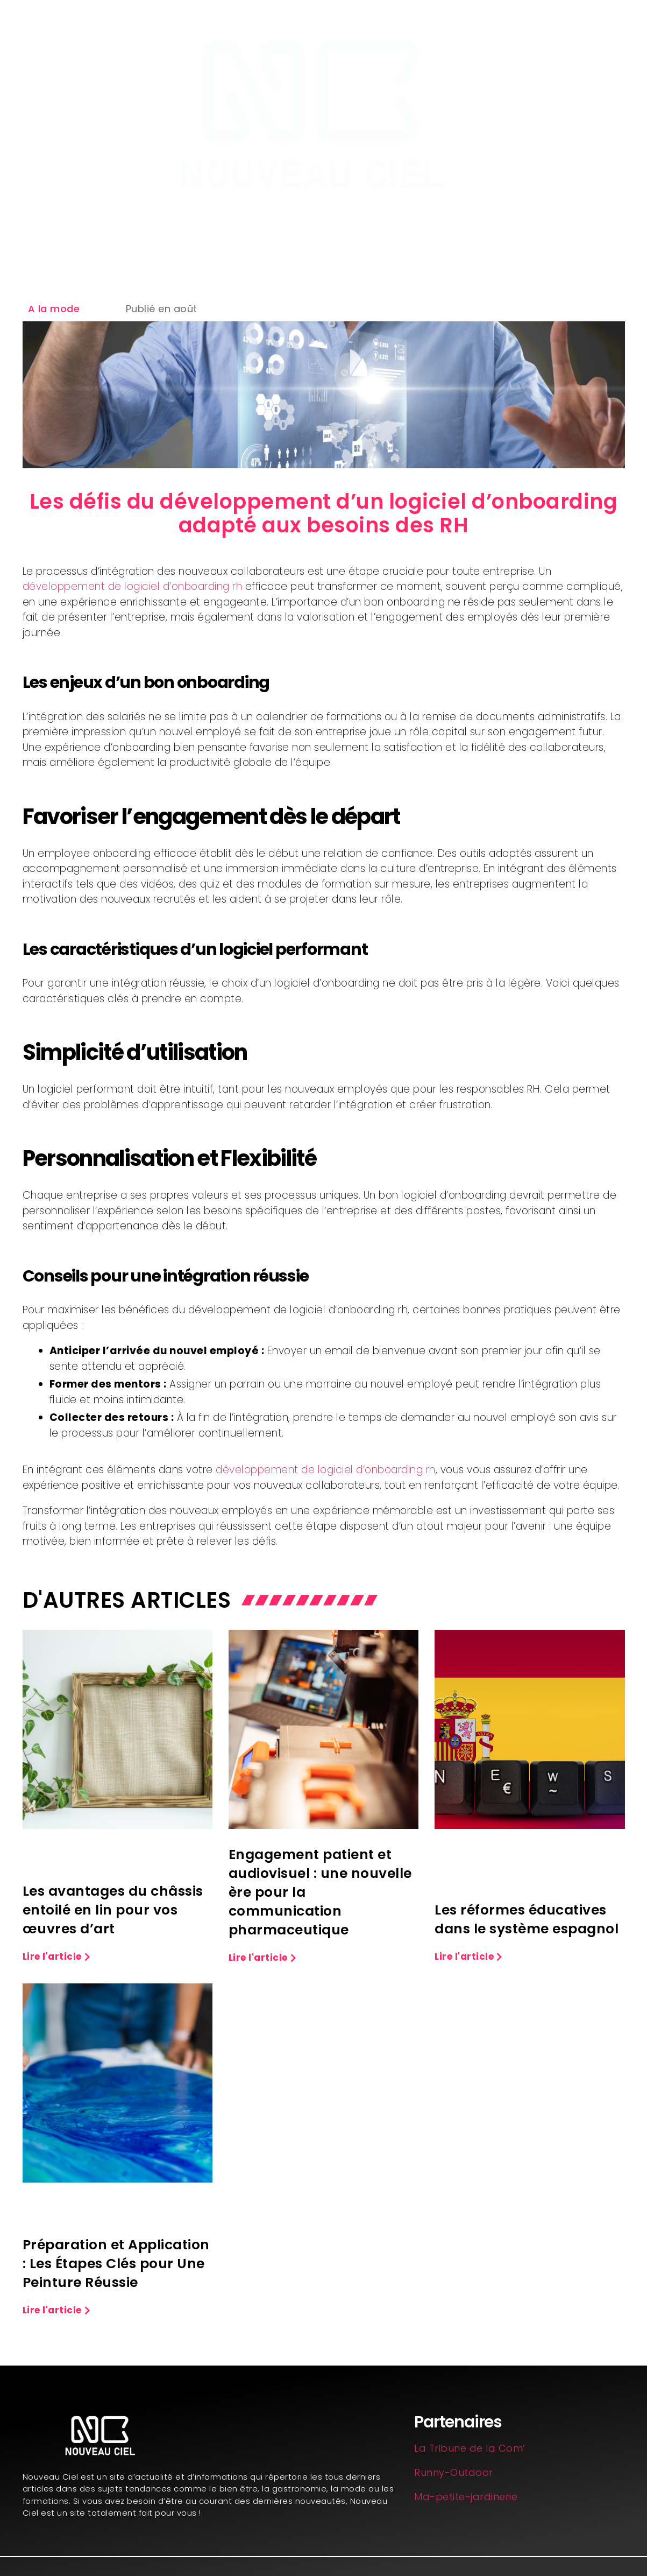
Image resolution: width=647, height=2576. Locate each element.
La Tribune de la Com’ (469, 2448)
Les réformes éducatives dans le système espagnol (526, 1919)
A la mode (54, 308)
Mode (494, 227)
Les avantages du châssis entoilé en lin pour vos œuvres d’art (113, 1910)
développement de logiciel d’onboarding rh (133, 586)
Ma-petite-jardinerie (465, 2496)
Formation (256, 227)
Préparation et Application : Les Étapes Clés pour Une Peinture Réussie (116, 2263)
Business (421, 227)
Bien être (341, 227)
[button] (57, 1957)
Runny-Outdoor (453, 2472)
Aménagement (155, 227)
